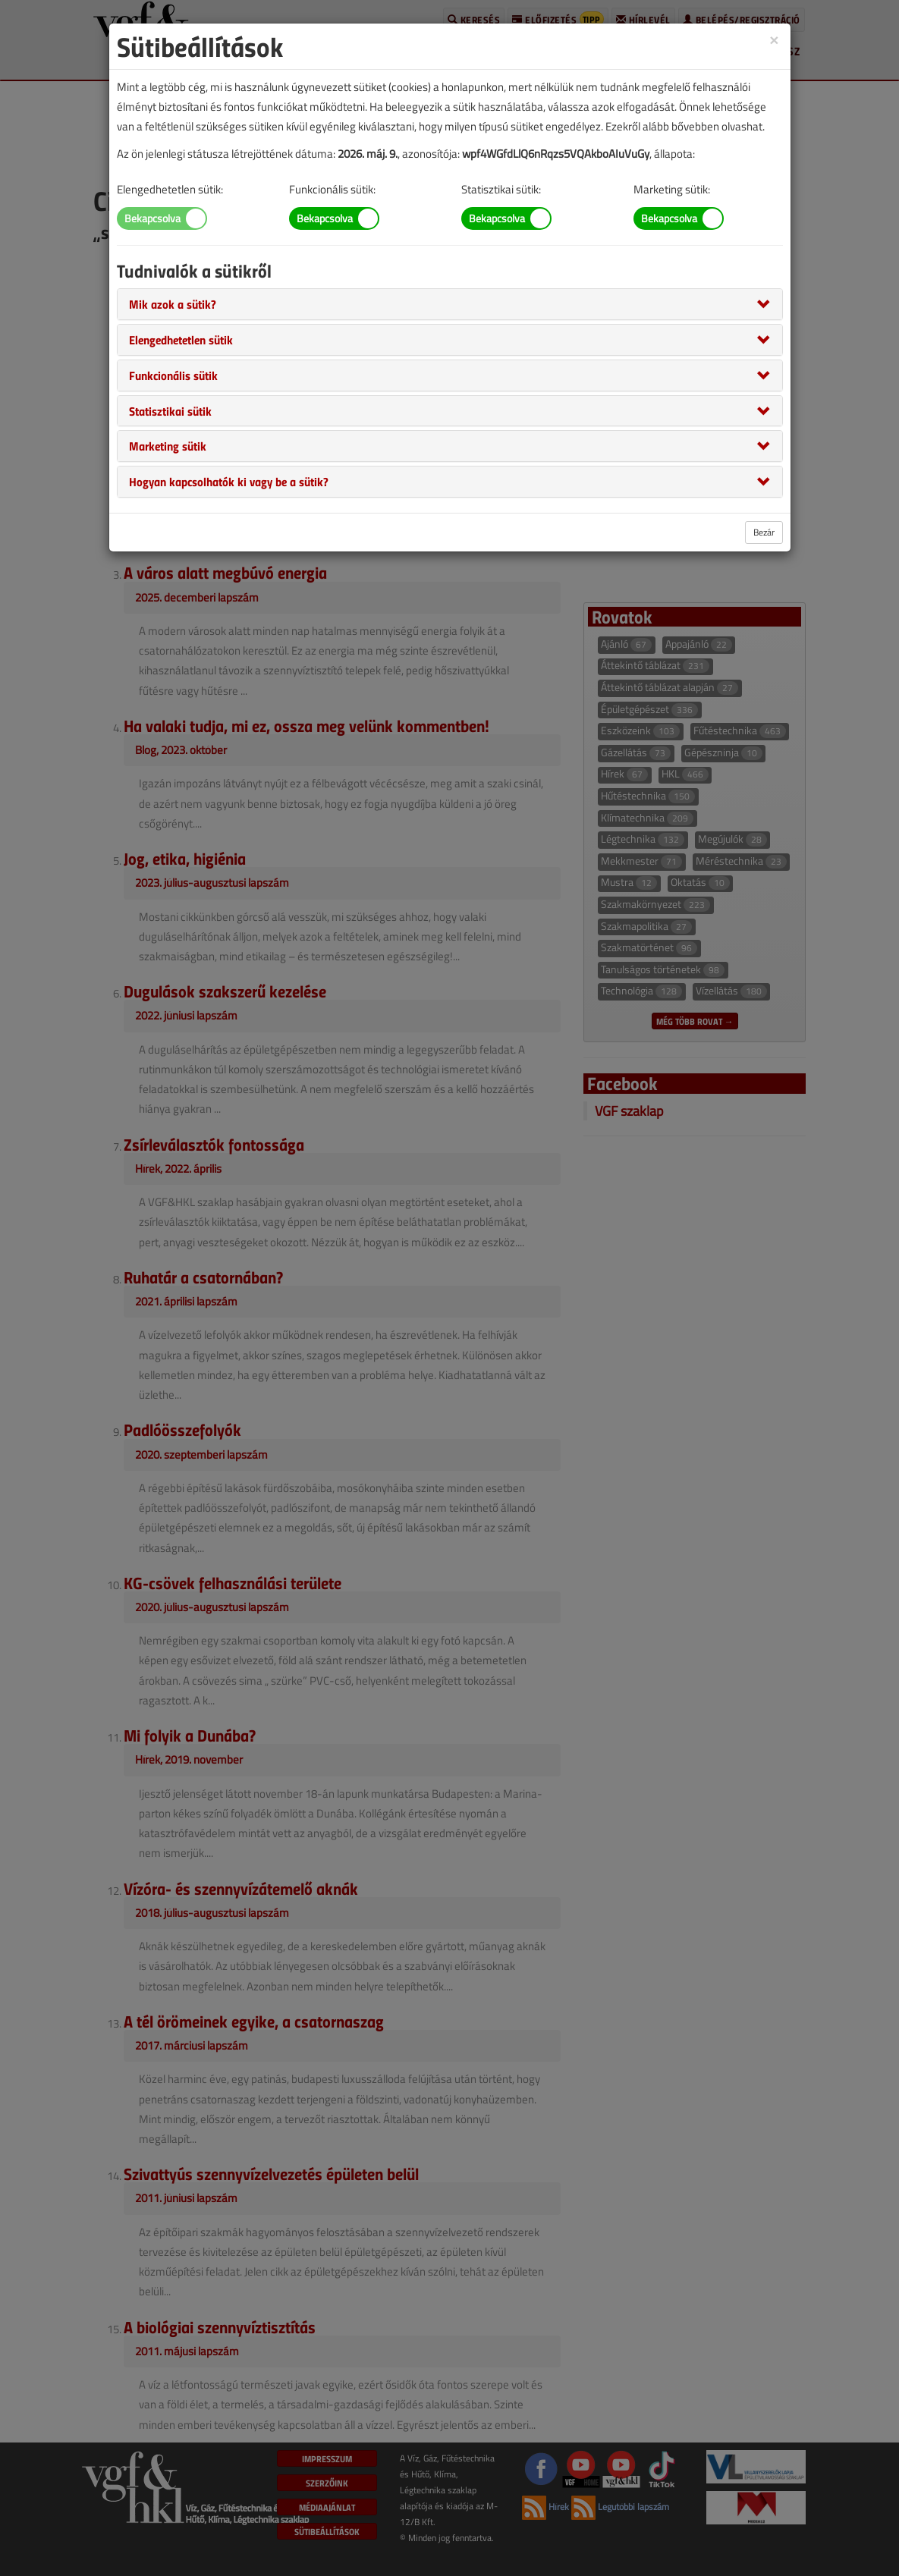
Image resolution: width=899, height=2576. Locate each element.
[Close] (773, 39)
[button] (172, 303)
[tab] (450, 304)
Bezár (764, 532)
